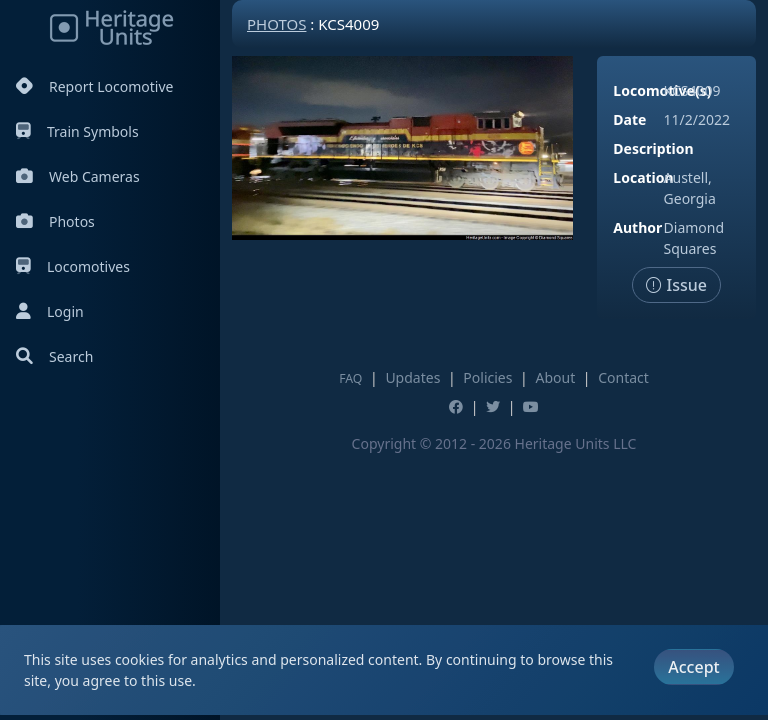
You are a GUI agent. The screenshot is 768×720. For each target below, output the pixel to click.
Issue (676, 285)
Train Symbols (77, 131)
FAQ (350, 378)
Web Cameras (78, 176)
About (555, 377)
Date (629, 119)
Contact (623, 377)
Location (643, 177)
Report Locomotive (94, 86)
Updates (412, 377)
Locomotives (73, 266)
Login (50, 311)
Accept (693, 667)
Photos (55, 221)
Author (637, 227)
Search (54, 356)
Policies (487, 377)
